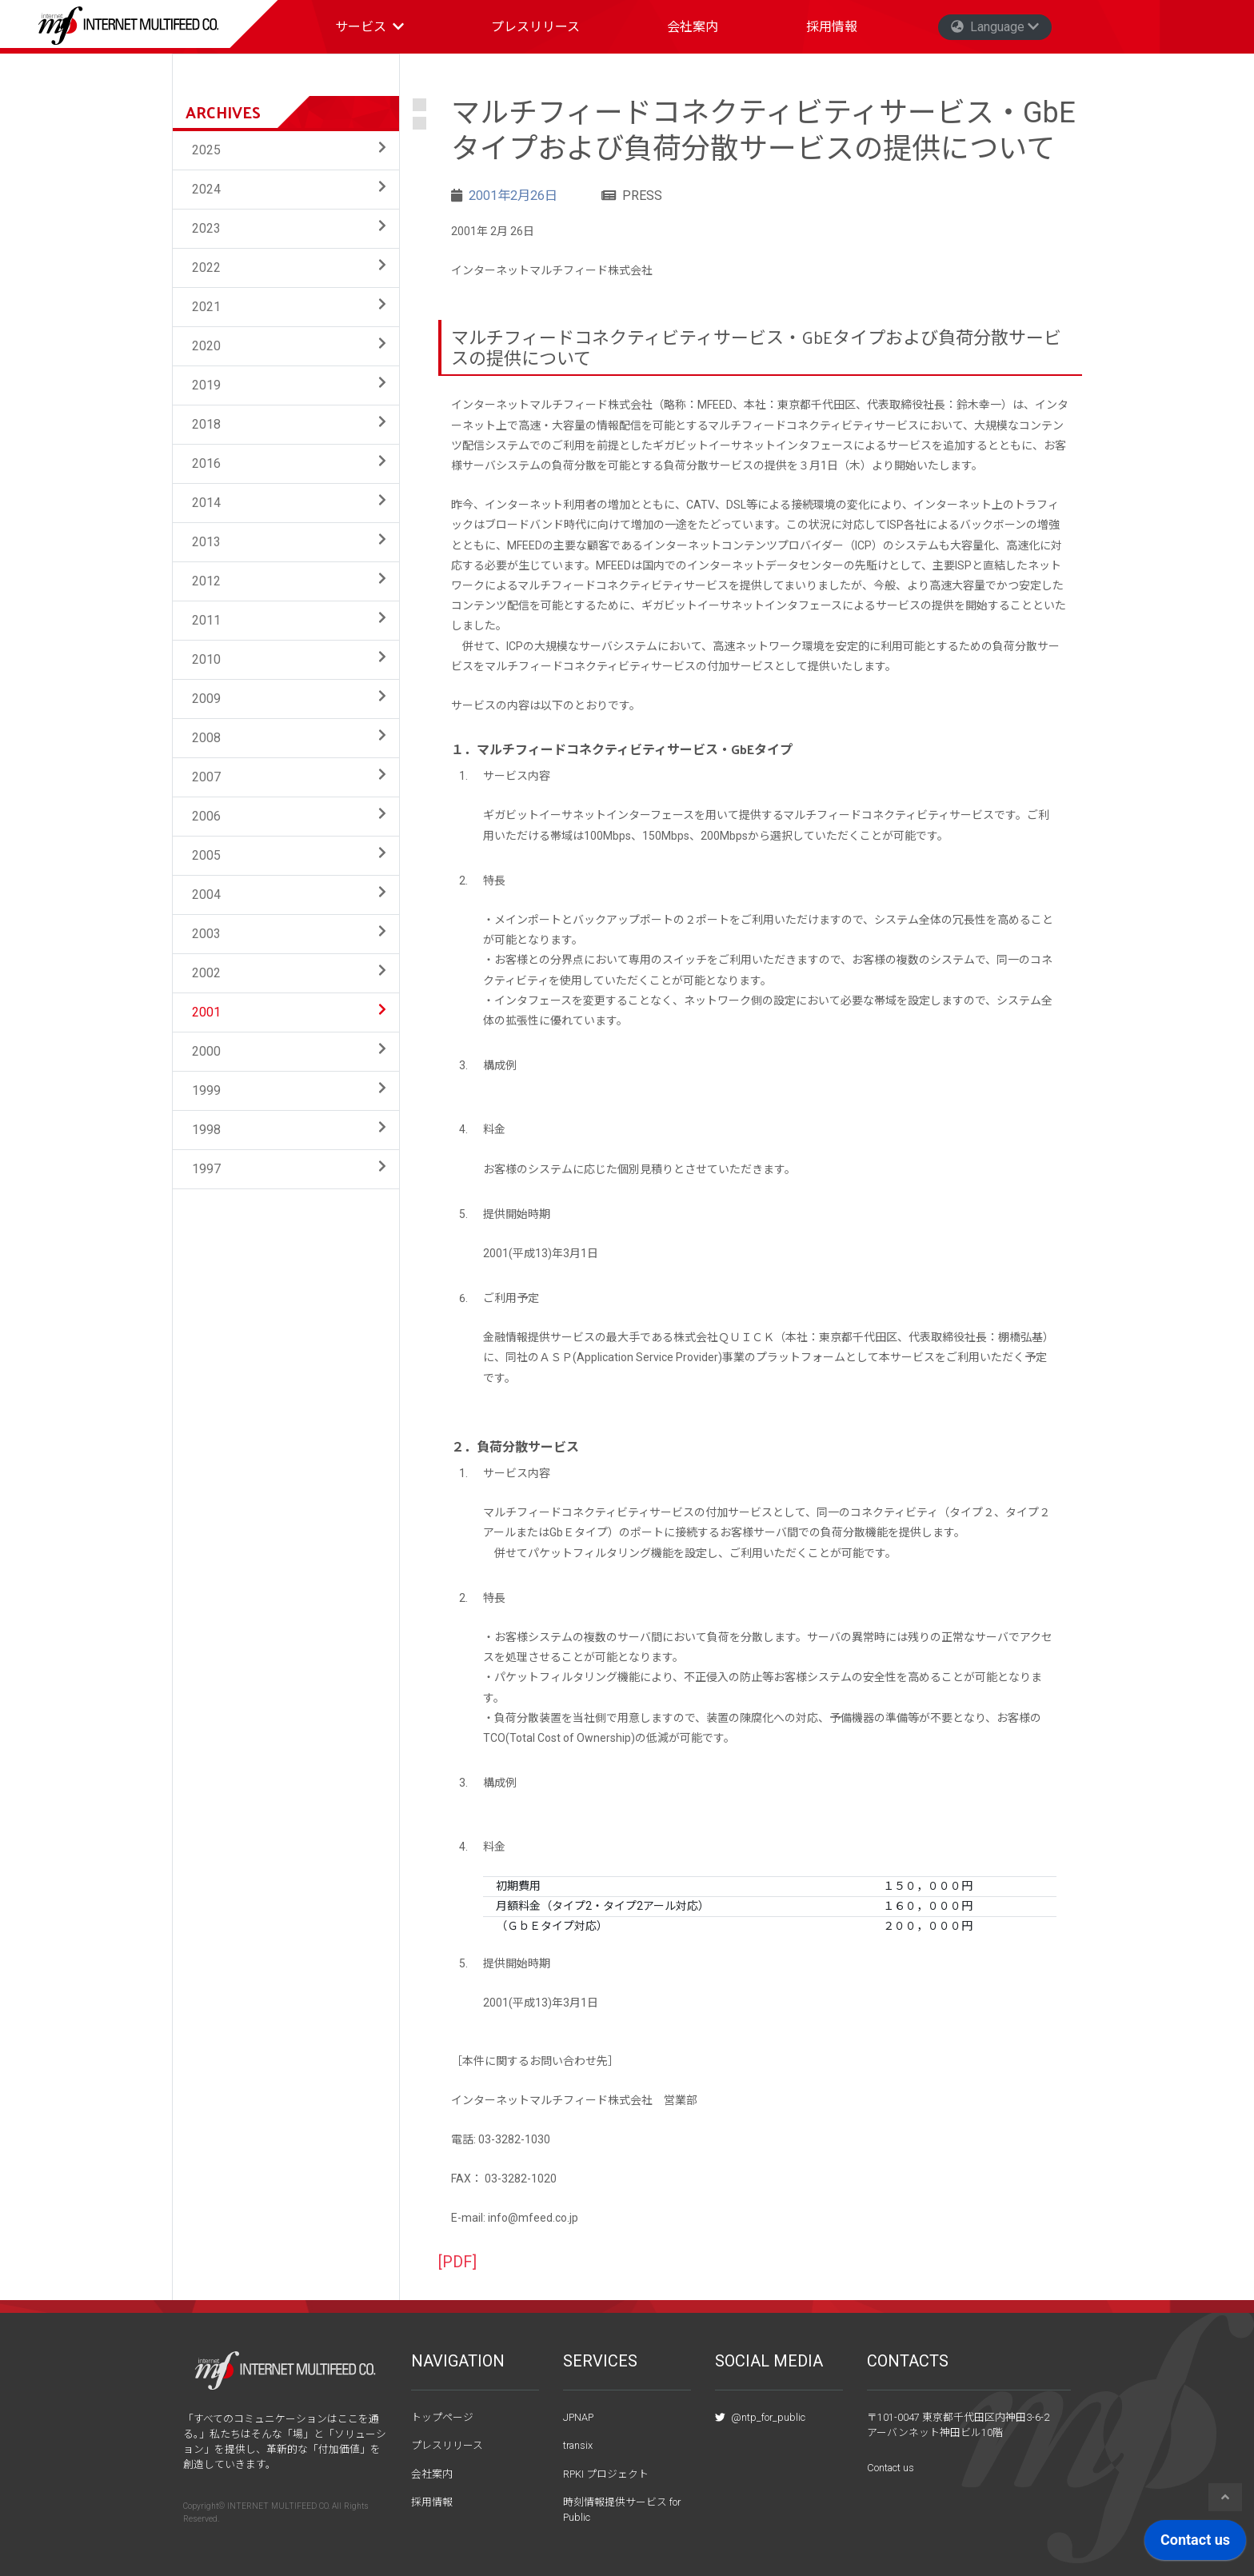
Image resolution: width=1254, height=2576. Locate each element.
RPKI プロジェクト (606, 2474)
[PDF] (457, 2262)
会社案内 (692, 26)
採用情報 (831, 26)
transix (578, 2445)
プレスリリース (535, 26)
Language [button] (995, 26)
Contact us (890, 2468)
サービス (376, 31)
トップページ (442, 2417)
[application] (1195, 2544)
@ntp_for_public (760, 2417)
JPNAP (578, 2417)
